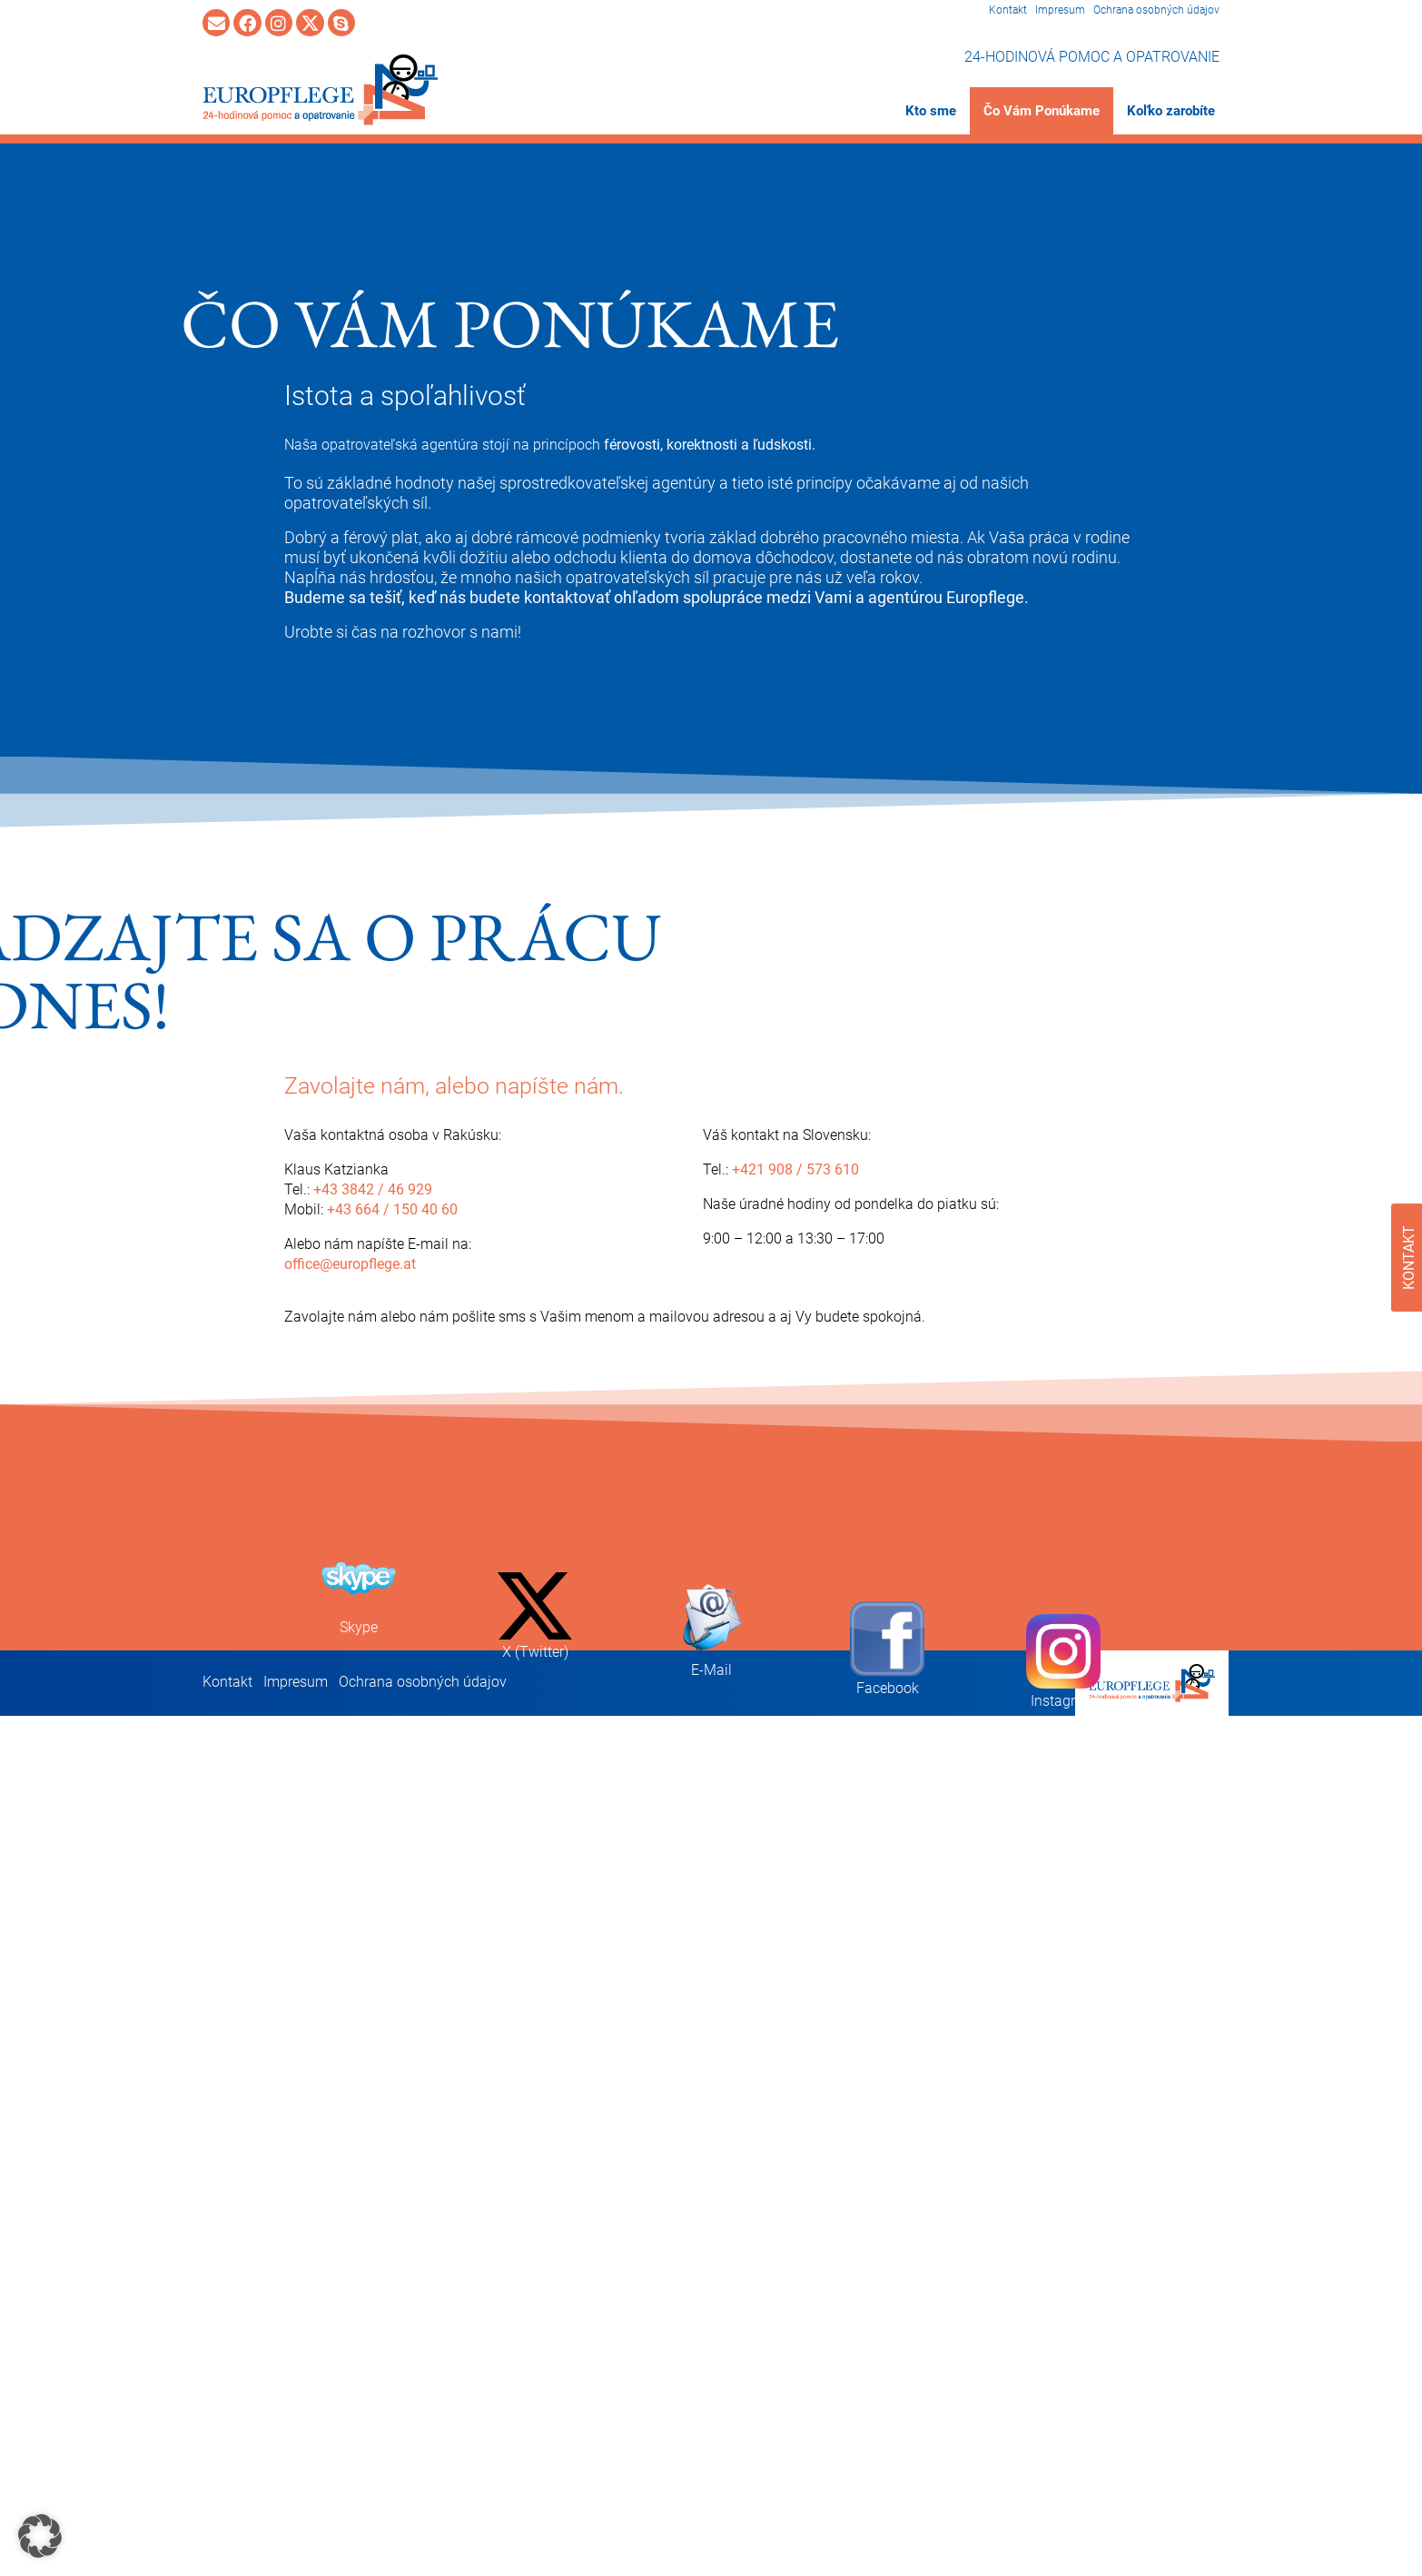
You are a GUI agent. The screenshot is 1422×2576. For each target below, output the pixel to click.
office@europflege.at (350, 1264)
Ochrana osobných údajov (1156, 10)
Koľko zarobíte (1171, 111)
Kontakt (1008, 10)
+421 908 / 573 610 (795, 1169)
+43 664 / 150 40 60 (392, 1209)
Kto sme (930, 111)
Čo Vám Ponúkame (1041, 111)
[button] (40, 2536)
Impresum (1060, 10)
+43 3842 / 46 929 (372, 1189)
